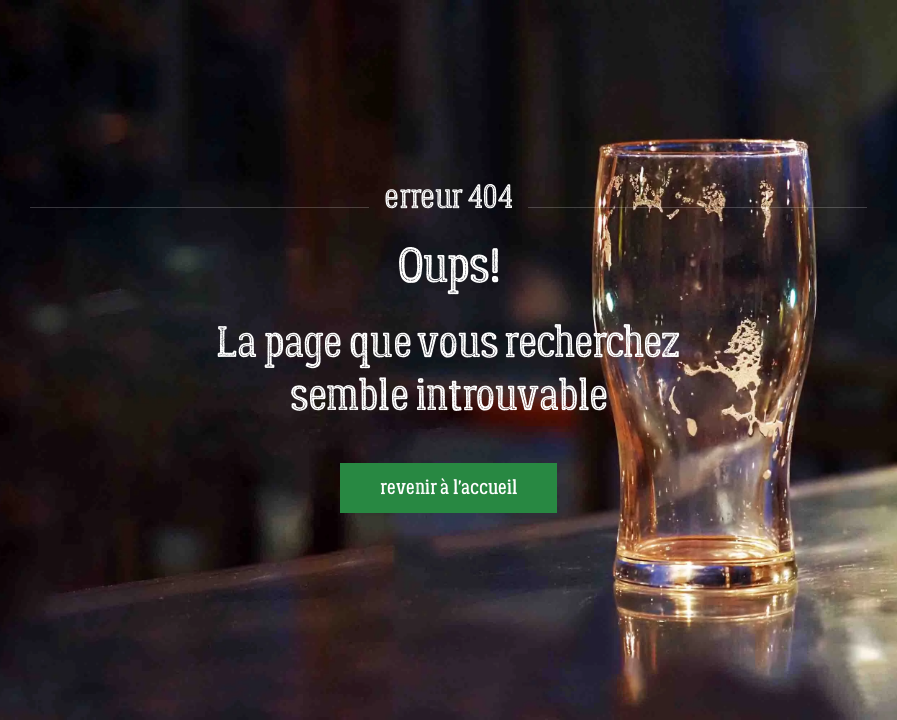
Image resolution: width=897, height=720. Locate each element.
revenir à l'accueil (448, 488)
